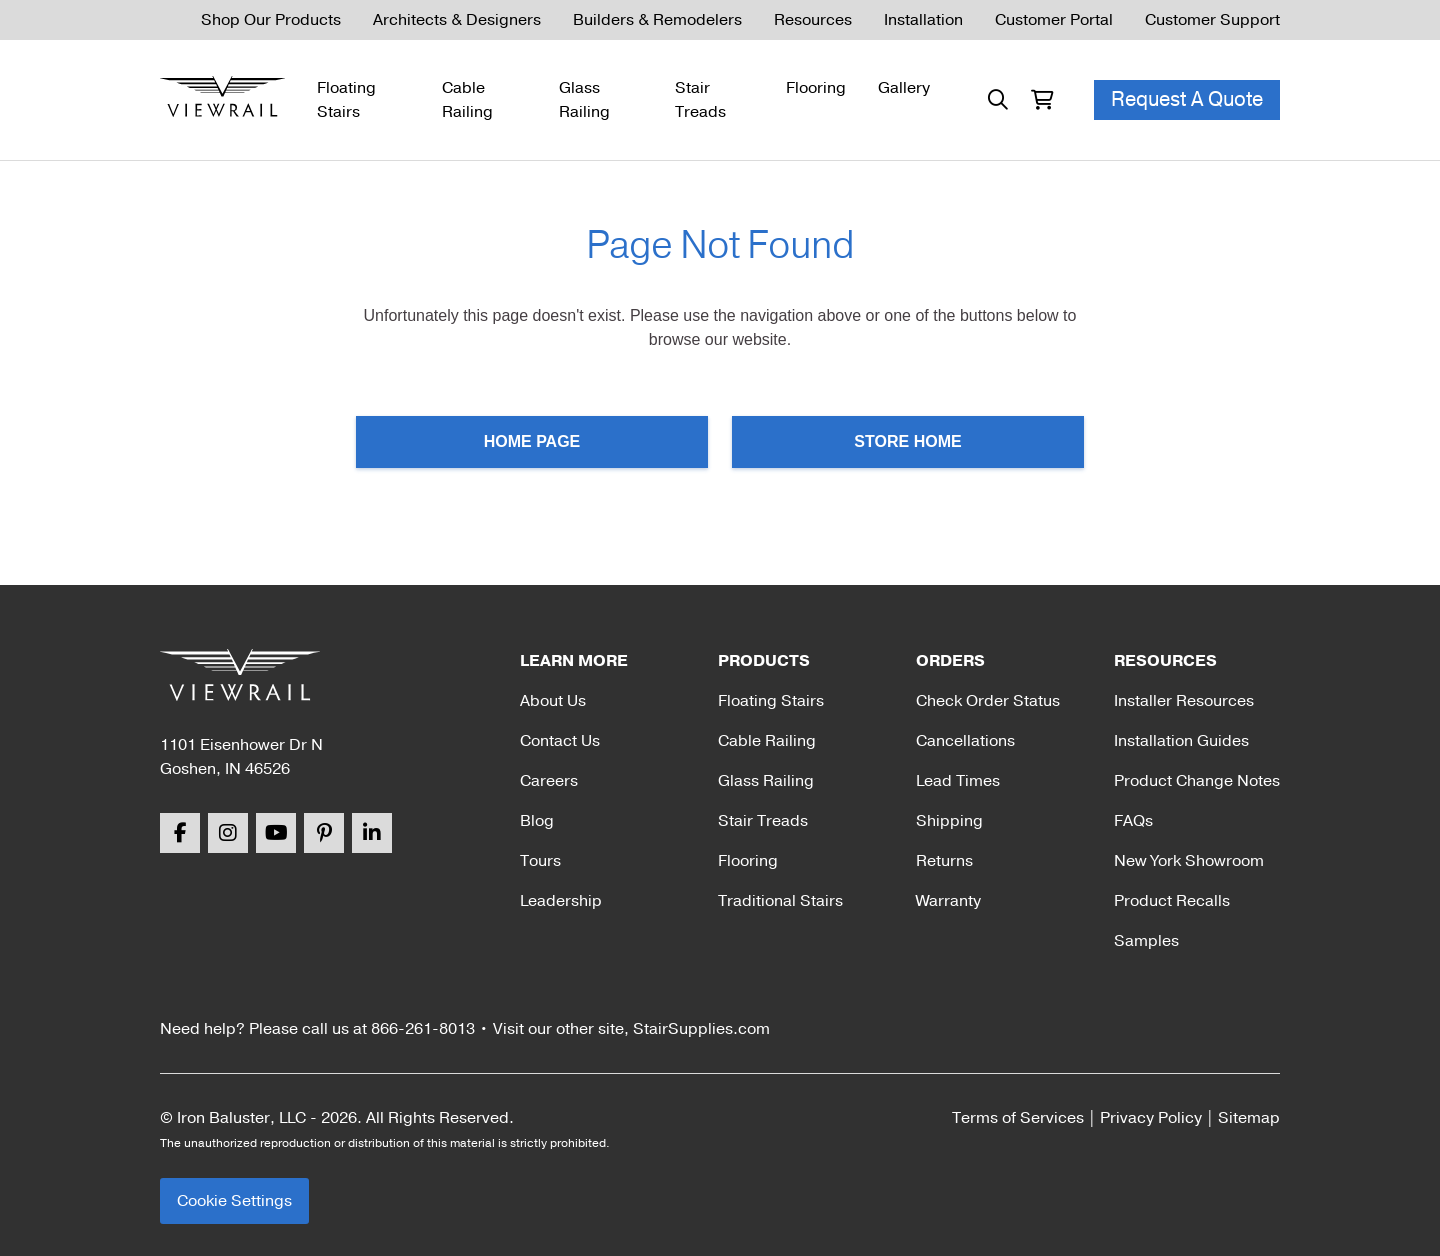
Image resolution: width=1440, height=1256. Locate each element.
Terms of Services (1018, 1118)
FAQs (1133, 821)
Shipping (949, 821)
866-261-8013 (423, 1029)
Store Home (907, 441)
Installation (923, 20)
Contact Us (560, 741)
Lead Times (958, 781)
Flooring (816, 88)
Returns (944, 861)
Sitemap (1249, 1118)
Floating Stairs (346, 100)
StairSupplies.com (701, 1029)
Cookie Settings (234, 1201)
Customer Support (1212, 20)
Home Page (532, 441)
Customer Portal (1054, 20)
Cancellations (965, 741)
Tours (540, 861)
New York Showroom (1189, 861)
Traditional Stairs (780, 901)
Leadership (561, 901)
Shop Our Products (271, 20)
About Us (553, 701)
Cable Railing (467, 100)
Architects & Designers (457, 20)
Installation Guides (1181, 741)
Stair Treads (700, 100)
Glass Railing (584, 100)
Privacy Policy (1151, 1118)
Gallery (904, 88)
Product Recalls (1172, 901)
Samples (1146, 941)
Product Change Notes (1197, 781)
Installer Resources (1184, 701)
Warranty (948, 901)
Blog (537, 821)
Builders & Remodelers (657, 20)
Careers (549, 781)
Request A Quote (1187, 99)
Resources (813, 20)
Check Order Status (988, 701)
